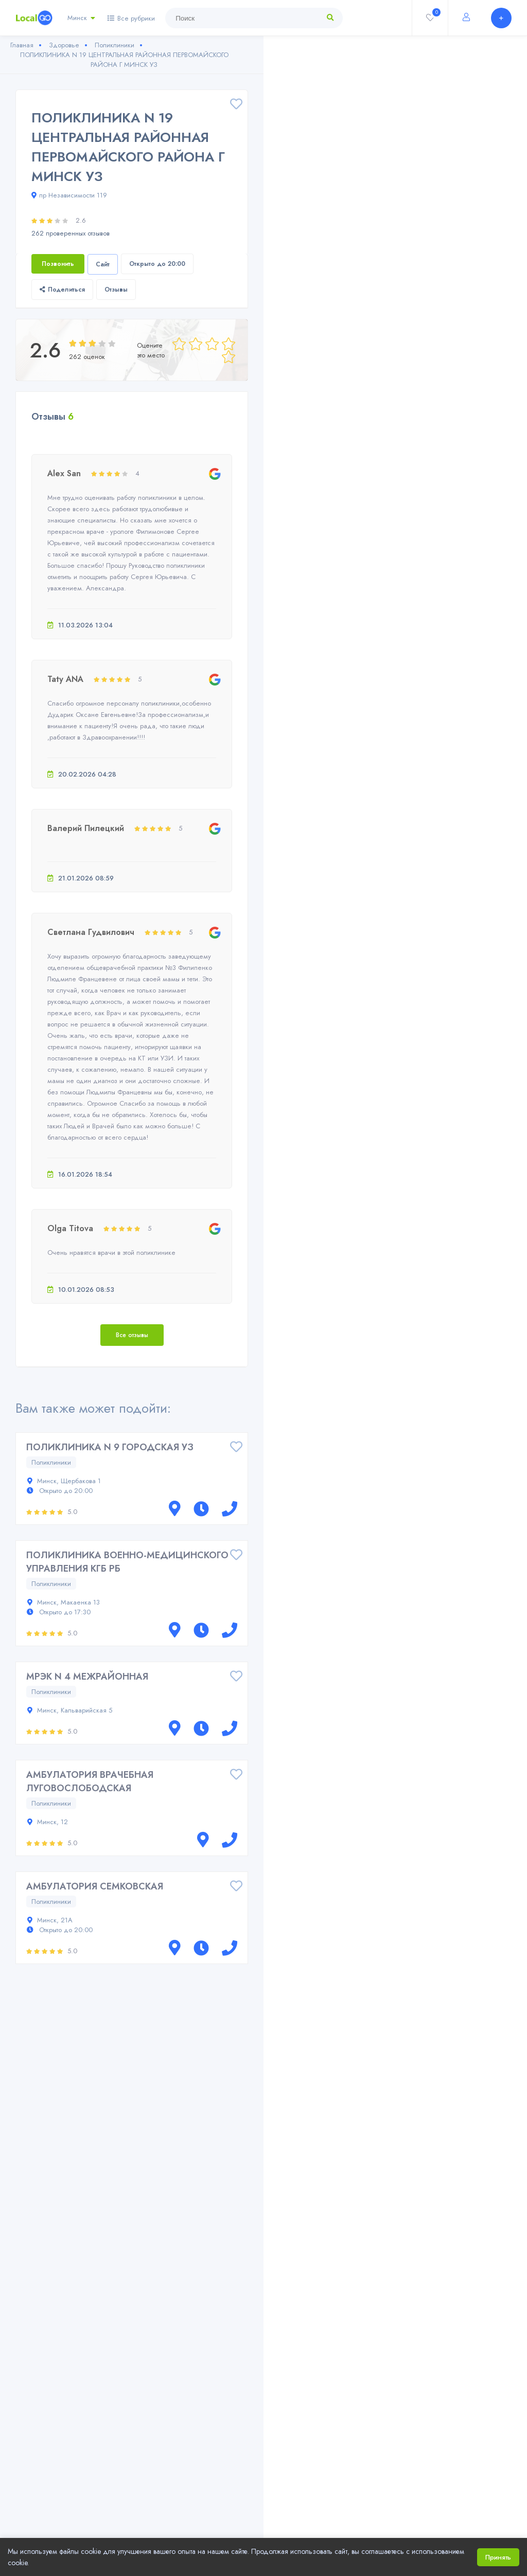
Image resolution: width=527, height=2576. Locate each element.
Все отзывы (132, 1335)
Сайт (103, 264)
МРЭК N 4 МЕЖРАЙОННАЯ (87, 1676)
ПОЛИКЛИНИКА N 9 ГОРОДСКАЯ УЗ (110, 1447)
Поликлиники (51, 1462)
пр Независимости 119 (69, 195)
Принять (498, 2557)
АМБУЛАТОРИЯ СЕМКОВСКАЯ (94, 1886)
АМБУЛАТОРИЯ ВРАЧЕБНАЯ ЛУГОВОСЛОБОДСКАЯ (89, 1781)
